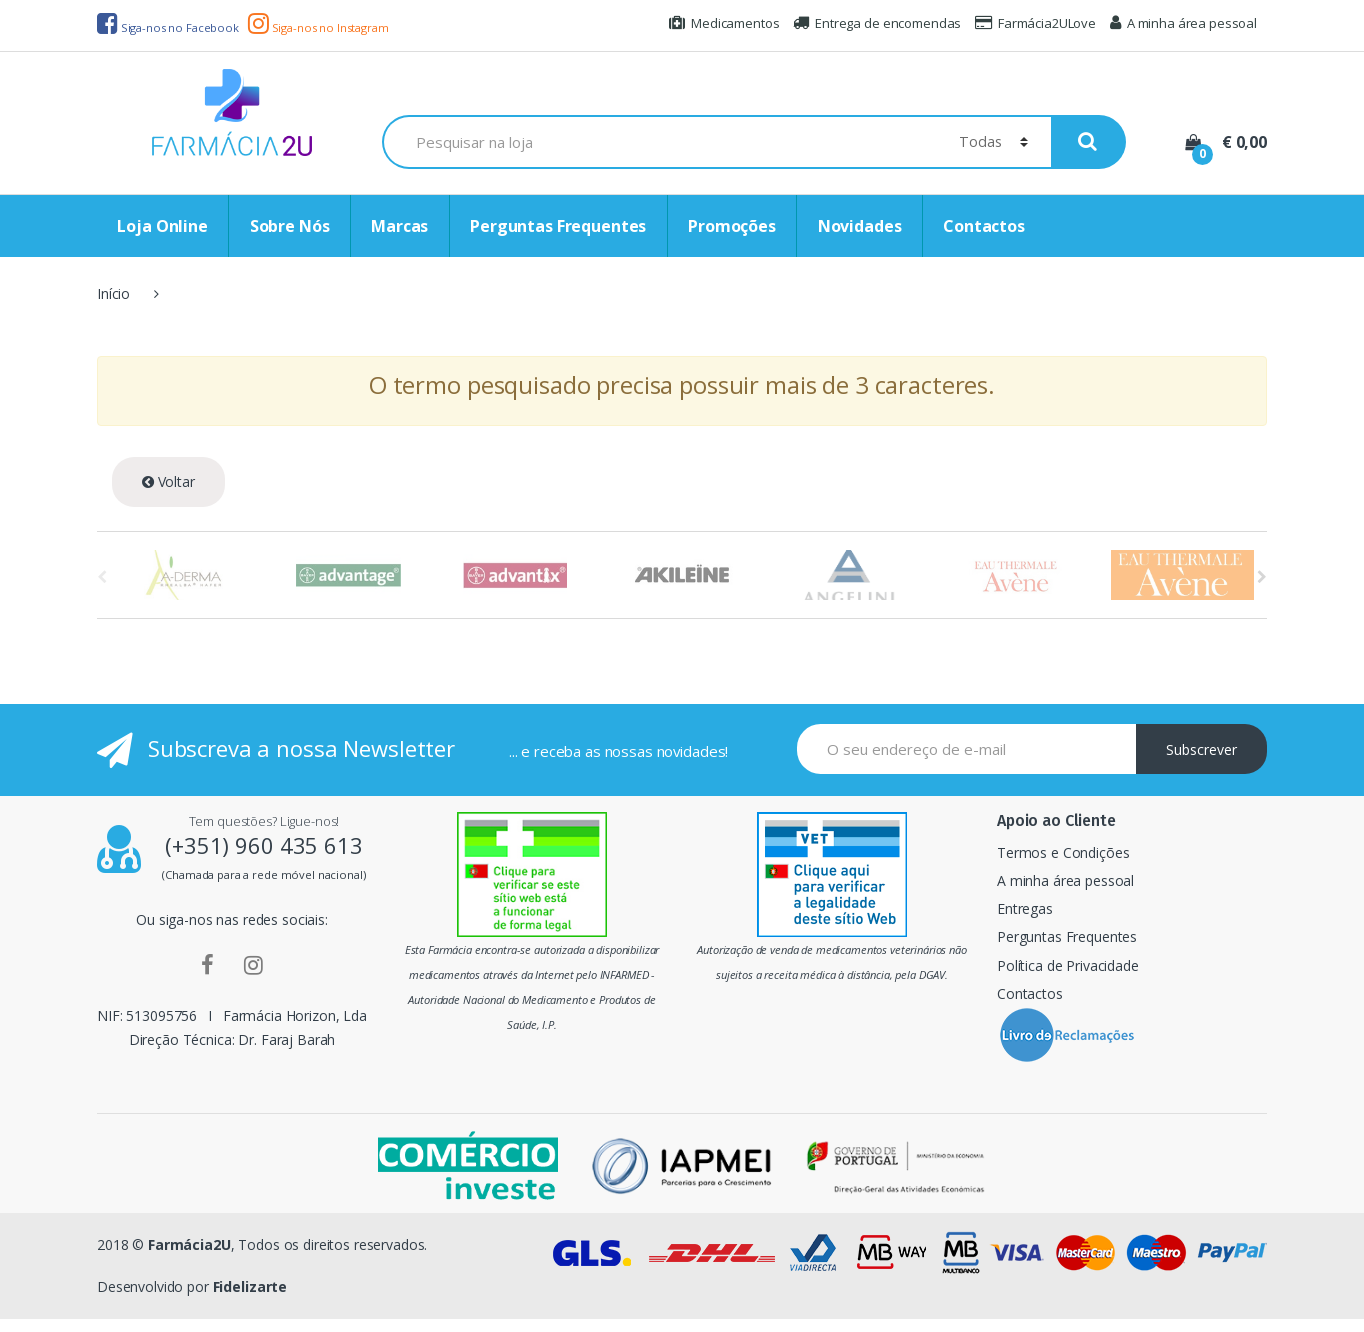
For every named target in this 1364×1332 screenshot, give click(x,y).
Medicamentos (724, 23)
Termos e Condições (1063, 852)
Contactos (984, 226)
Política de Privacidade (1068, 965)
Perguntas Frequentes (558, 226)
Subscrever (1201, 749)
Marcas (399, 226)
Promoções (732, 226)
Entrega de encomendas (877, 23)
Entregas (1025, 908)
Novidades (860, 226)
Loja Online (162, 226)
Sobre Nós (290, 226)
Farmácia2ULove (1035, 23)
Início (113, 293)
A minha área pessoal (1183, 23)
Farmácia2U (189, 1244)
